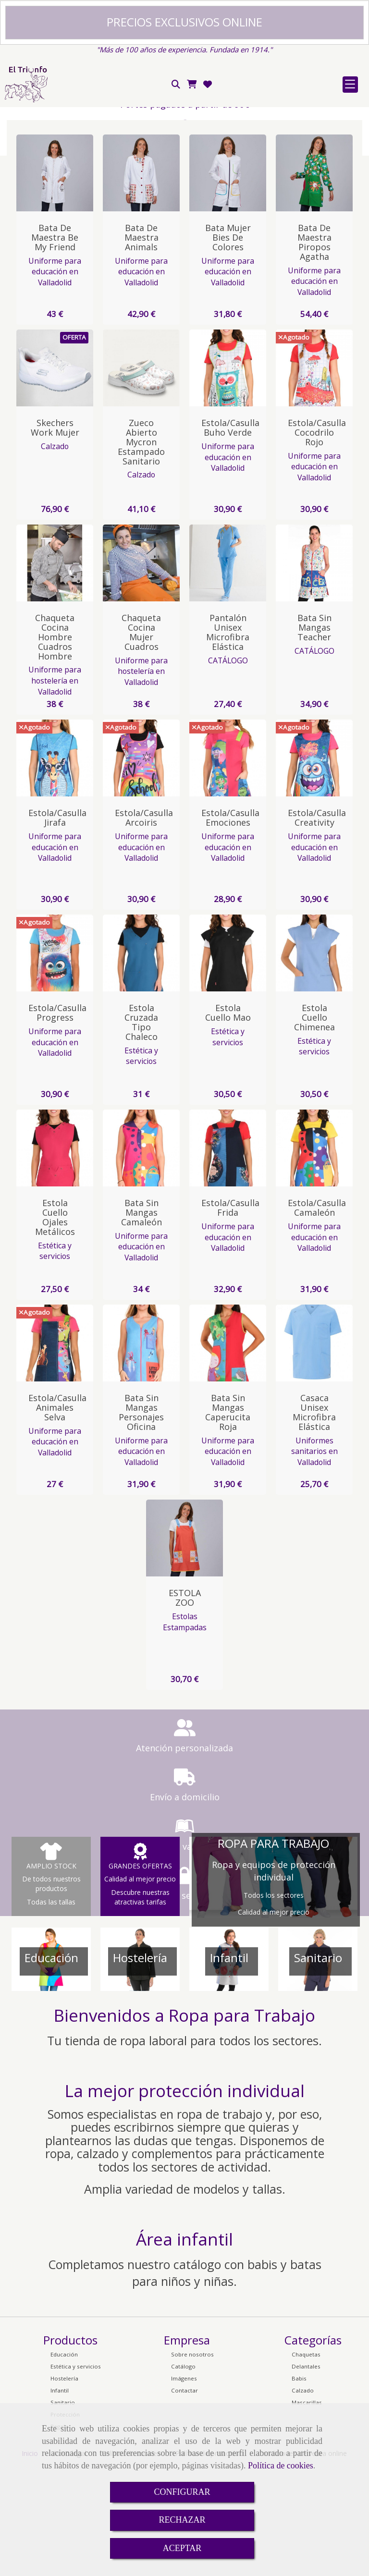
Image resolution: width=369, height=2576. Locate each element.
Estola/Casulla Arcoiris (144, 924)
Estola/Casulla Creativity (317, 924)
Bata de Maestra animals (141, 344)
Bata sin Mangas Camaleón (141, 1319)
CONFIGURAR (182, 2492)
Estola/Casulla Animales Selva (57, 1514)
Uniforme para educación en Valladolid (54, 379)
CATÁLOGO (228, 767)
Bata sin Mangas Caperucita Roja (227, 1519)
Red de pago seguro (101, 171)
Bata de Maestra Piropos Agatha (314, 349)
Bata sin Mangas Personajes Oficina (141, 1519)
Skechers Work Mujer (55, 534)
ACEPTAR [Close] (182, 2548)
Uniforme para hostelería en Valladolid (54, 787)
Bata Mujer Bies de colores (228, 344)
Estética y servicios (141, 1163)
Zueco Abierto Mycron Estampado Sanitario (141, 549)
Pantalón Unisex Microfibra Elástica (227, 739)
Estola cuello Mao (228, 1119)
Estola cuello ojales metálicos (55, 1324)
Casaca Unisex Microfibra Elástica (314, 1519)
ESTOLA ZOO (185, 1704)
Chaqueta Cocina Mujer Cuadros (141, 739)
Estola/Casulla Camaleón (317, 1314)
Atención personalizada (101, 1855)
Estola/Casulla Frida (230, 1314)
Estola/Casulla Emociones (230, 924)
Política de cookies (280, 2465)
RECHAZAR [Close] (182, 2520)
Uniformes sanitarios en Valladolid (314, 1558)
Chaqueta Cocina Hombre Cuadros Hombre (54, 744)
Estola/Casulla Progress (57, 1119)
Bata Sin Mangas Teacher (314, 734)
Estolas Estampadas (185, 1729)
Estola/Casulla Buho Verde (230, 534)
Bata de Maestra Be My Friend (54, 344)
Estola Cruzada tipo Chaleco (141, 1129)
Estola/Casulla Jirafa (57, 924)
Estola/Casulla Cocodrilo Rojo (317, 539)
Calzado (55, 553)
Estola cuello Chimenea (314, 1124)
